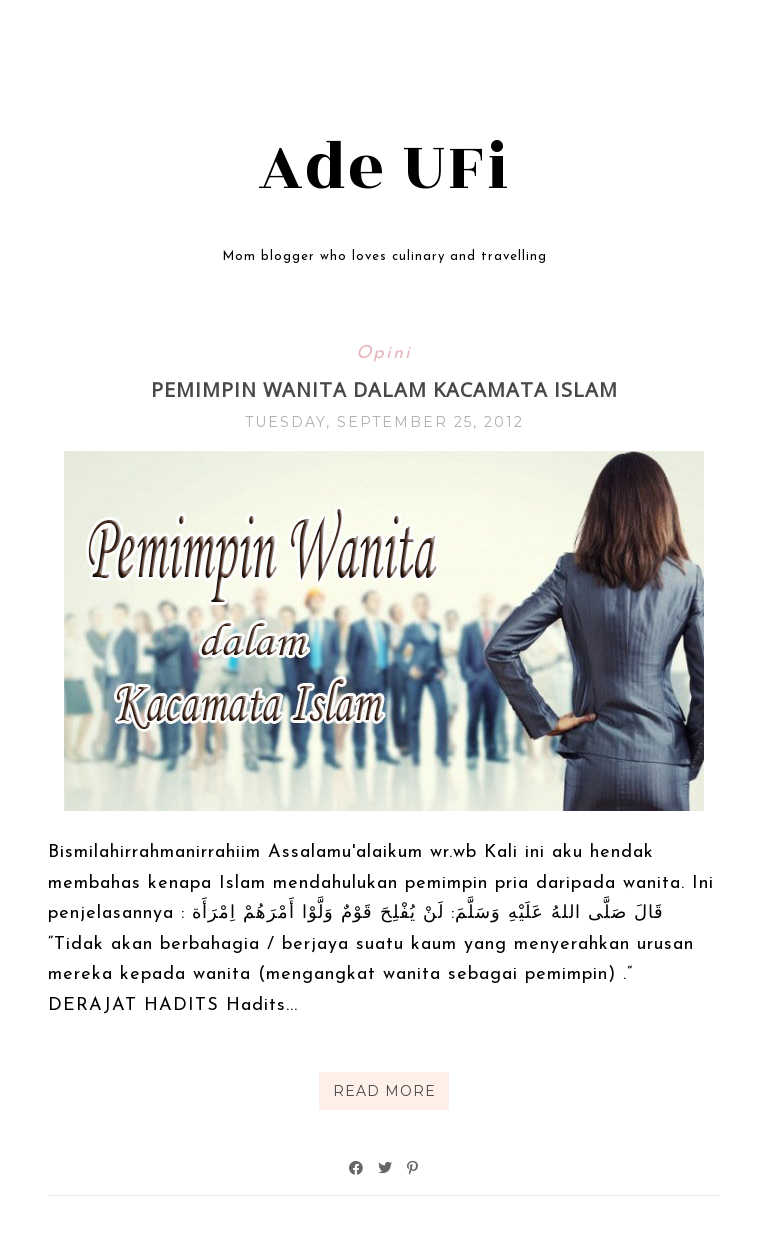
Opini (384, 353)
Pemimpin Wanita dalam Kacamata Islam (384, 389)
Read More (384, 1091)
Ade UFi (384, 168)
